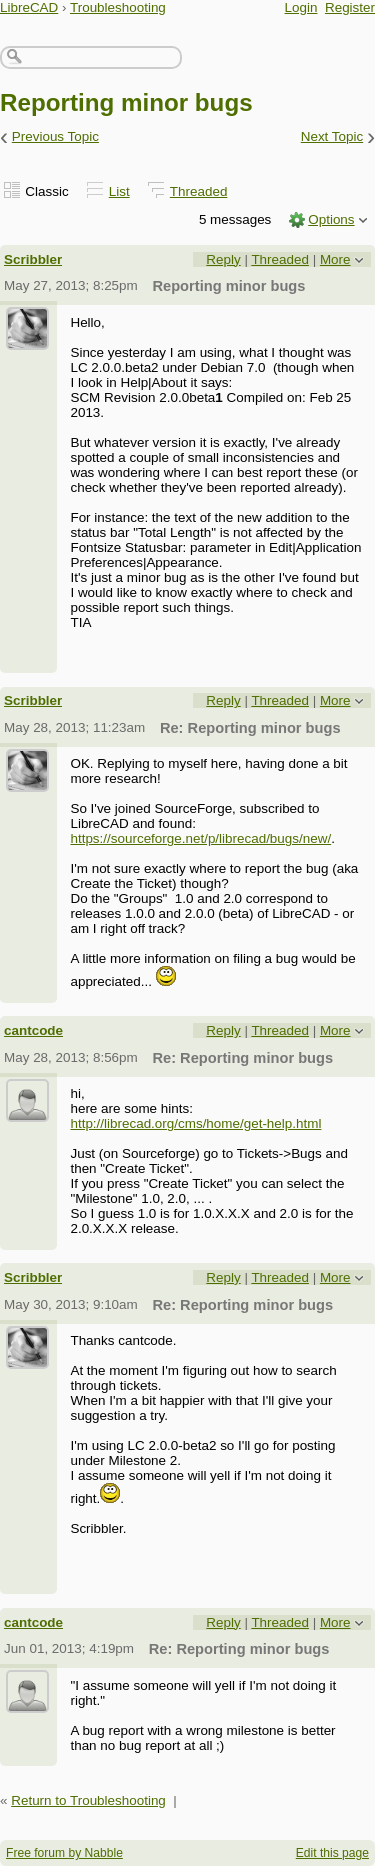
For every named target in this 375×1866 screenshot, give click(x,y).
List (119, 191)
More (335, 259)
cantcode (33, 1030)
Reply (223, 259)
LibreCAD (29, 7)
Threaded (199, 191)
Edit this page (332, 1853)
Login (301, 7)
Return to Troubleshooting (88, 1800)
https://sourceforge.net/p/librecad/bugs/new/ (200, 838)
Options (331, 219)
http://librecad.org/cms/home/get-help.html (195, 1123)
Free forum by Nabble (64, 1853)
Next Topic (332, 136)
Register (350, 7)
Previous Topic (55, 136)
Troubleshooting (118, 7)
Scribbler (33, 259)
